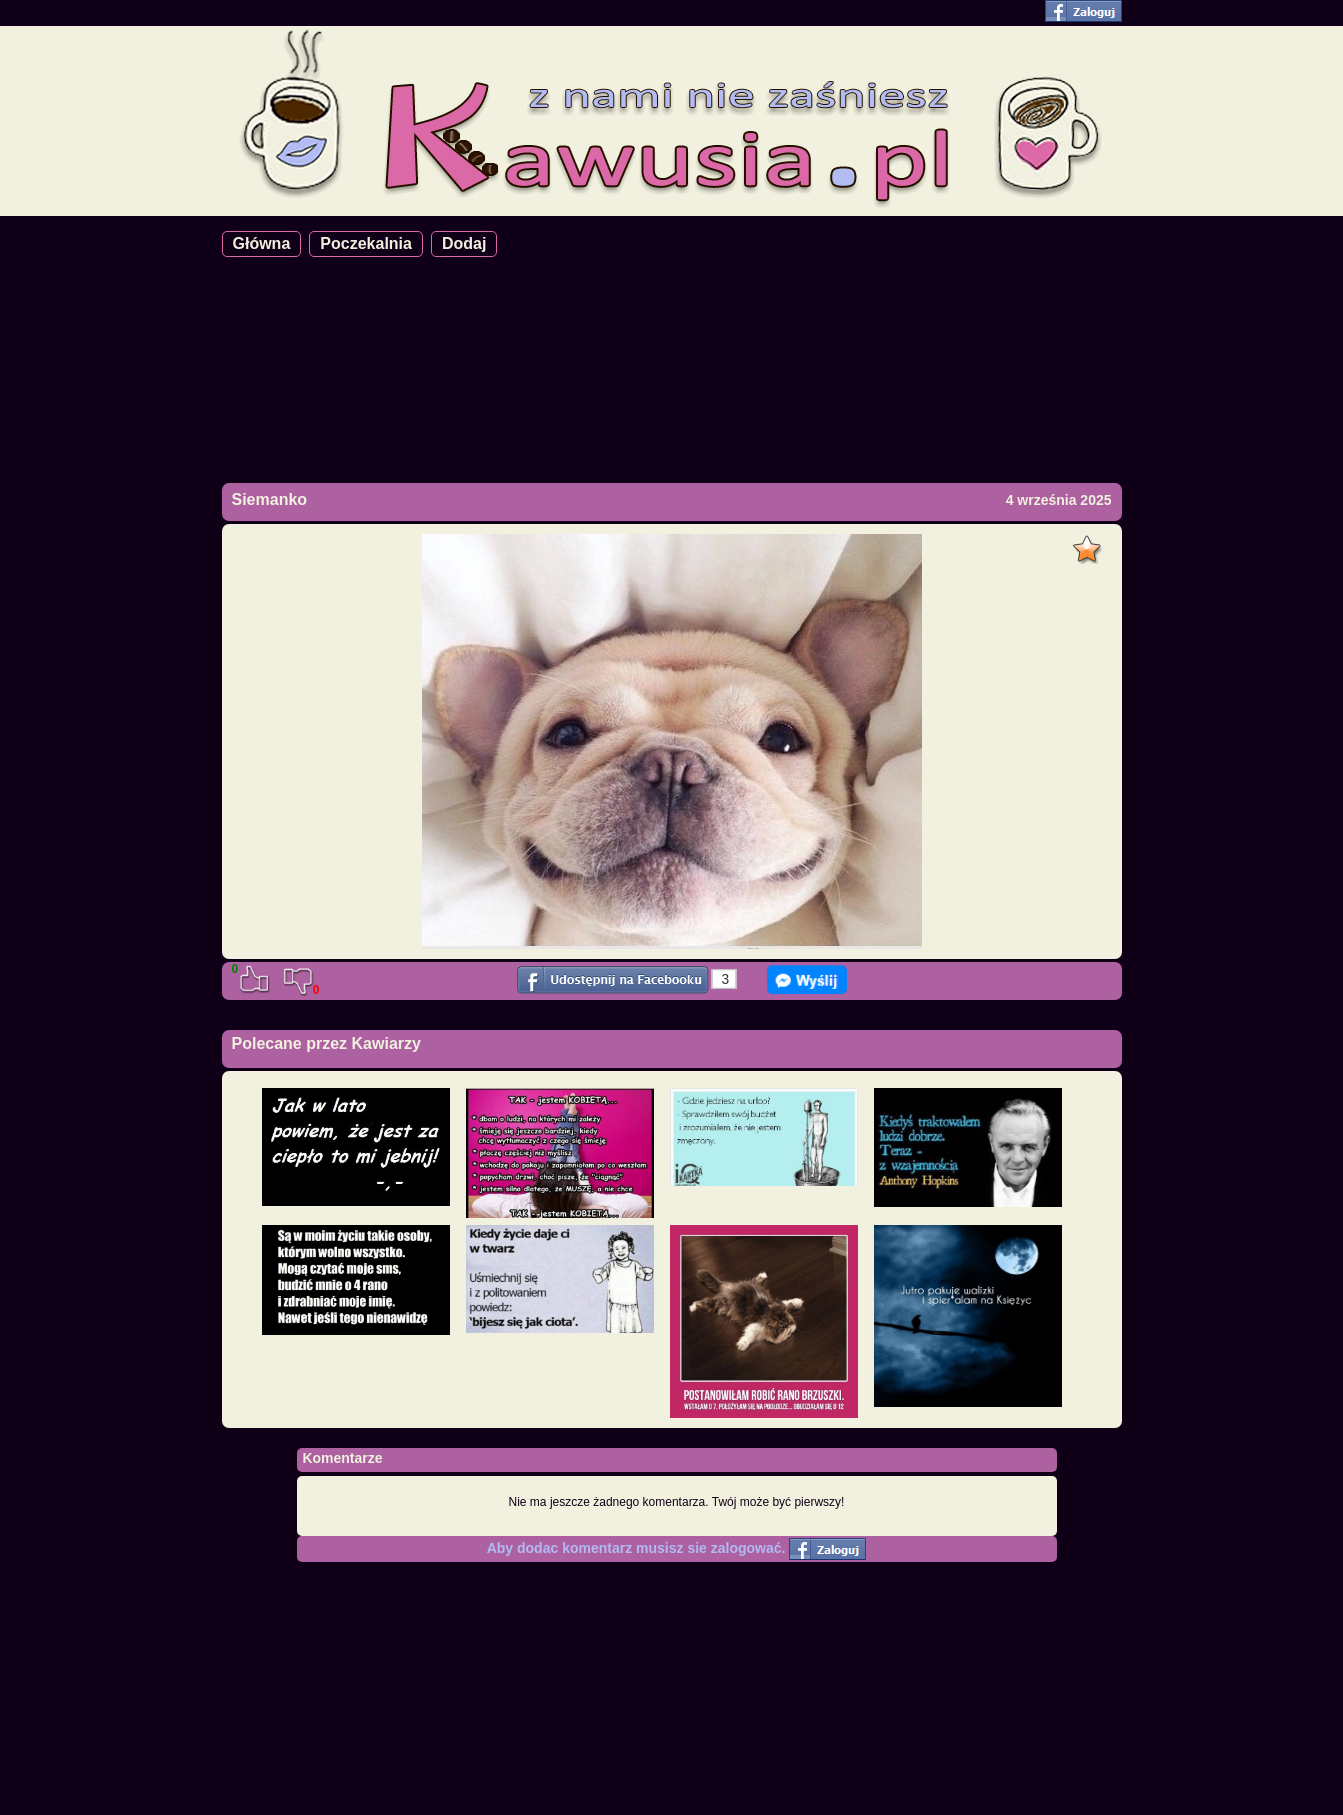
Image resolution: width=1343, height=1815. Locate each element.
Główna (262, 243)
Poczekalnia (366, 243)
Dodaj (464, 243)
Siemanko (270, 499)
